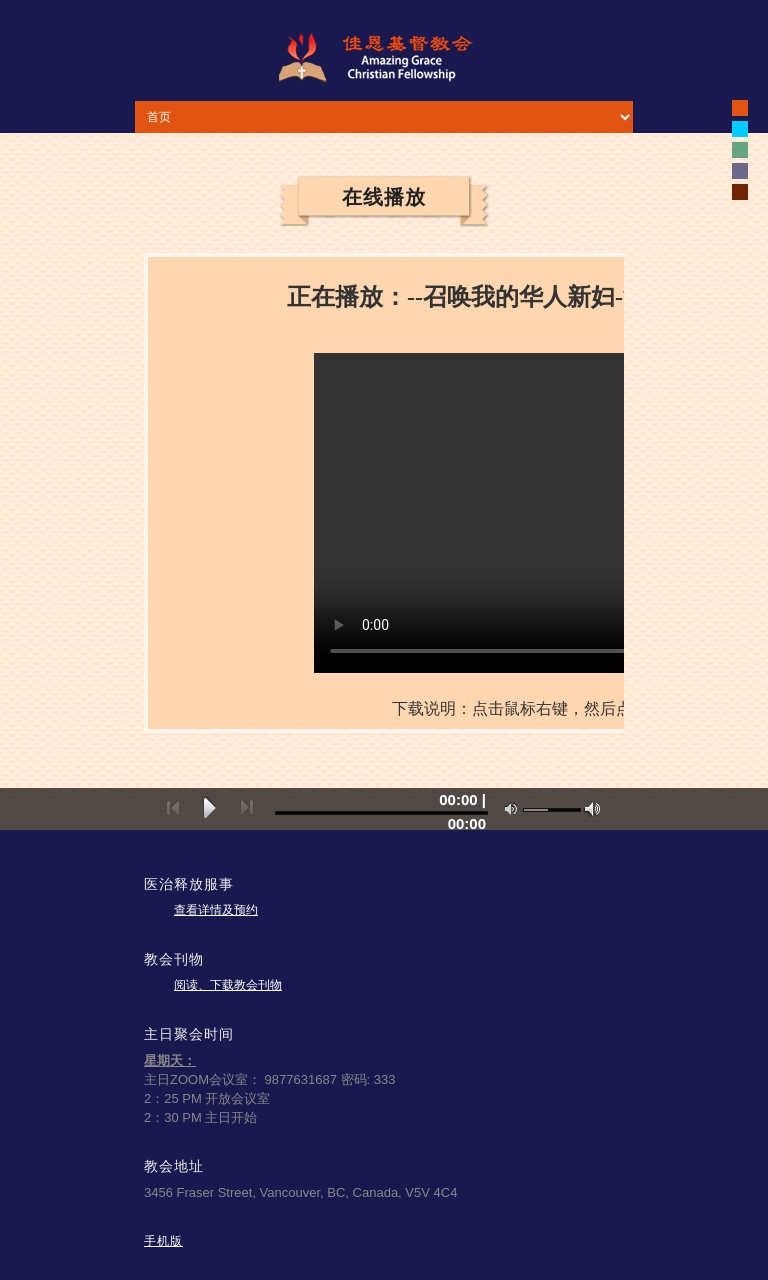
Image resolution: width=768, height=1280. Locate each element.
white (740, 129)
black (740, 108)
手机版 (163, 1240)
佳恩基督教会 (384, 57)
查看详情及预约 (216, 910)
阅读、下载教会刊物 (228, 985)
